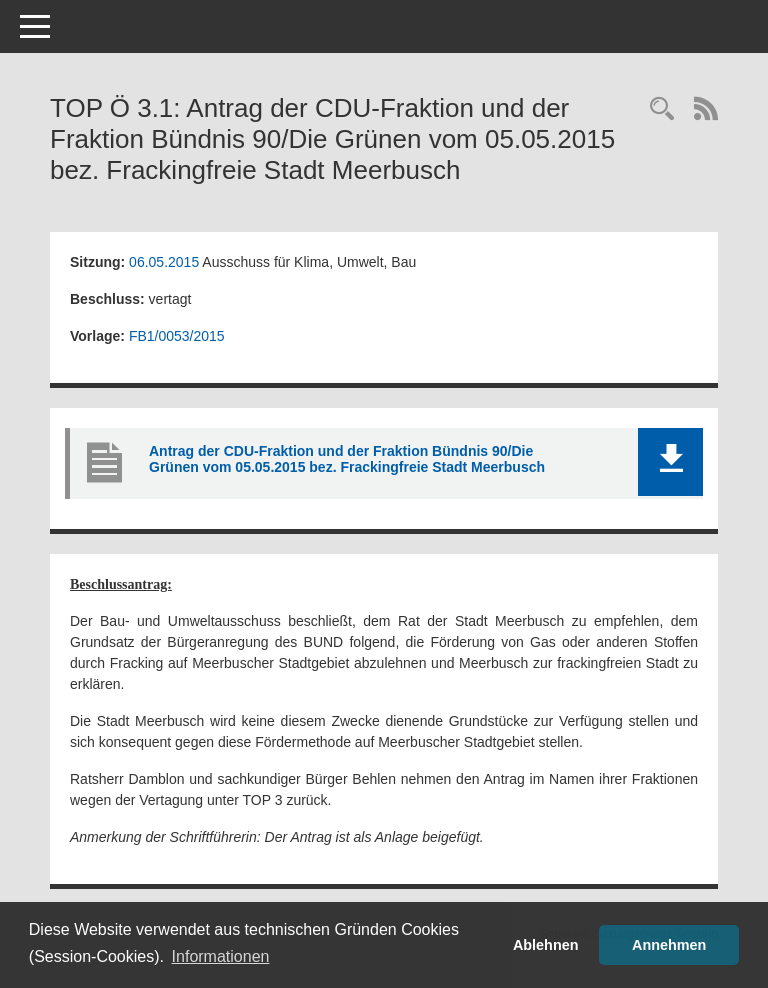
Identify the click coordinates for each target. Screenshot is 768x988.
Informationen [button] (221, 956)
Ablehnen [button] (546, 945)
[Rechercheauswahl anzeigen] (662, 110)
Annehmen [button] (669, 945)
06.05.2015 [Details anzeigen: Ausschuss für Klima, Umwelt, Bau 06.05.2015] (164, 262)
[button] (670, 462)
